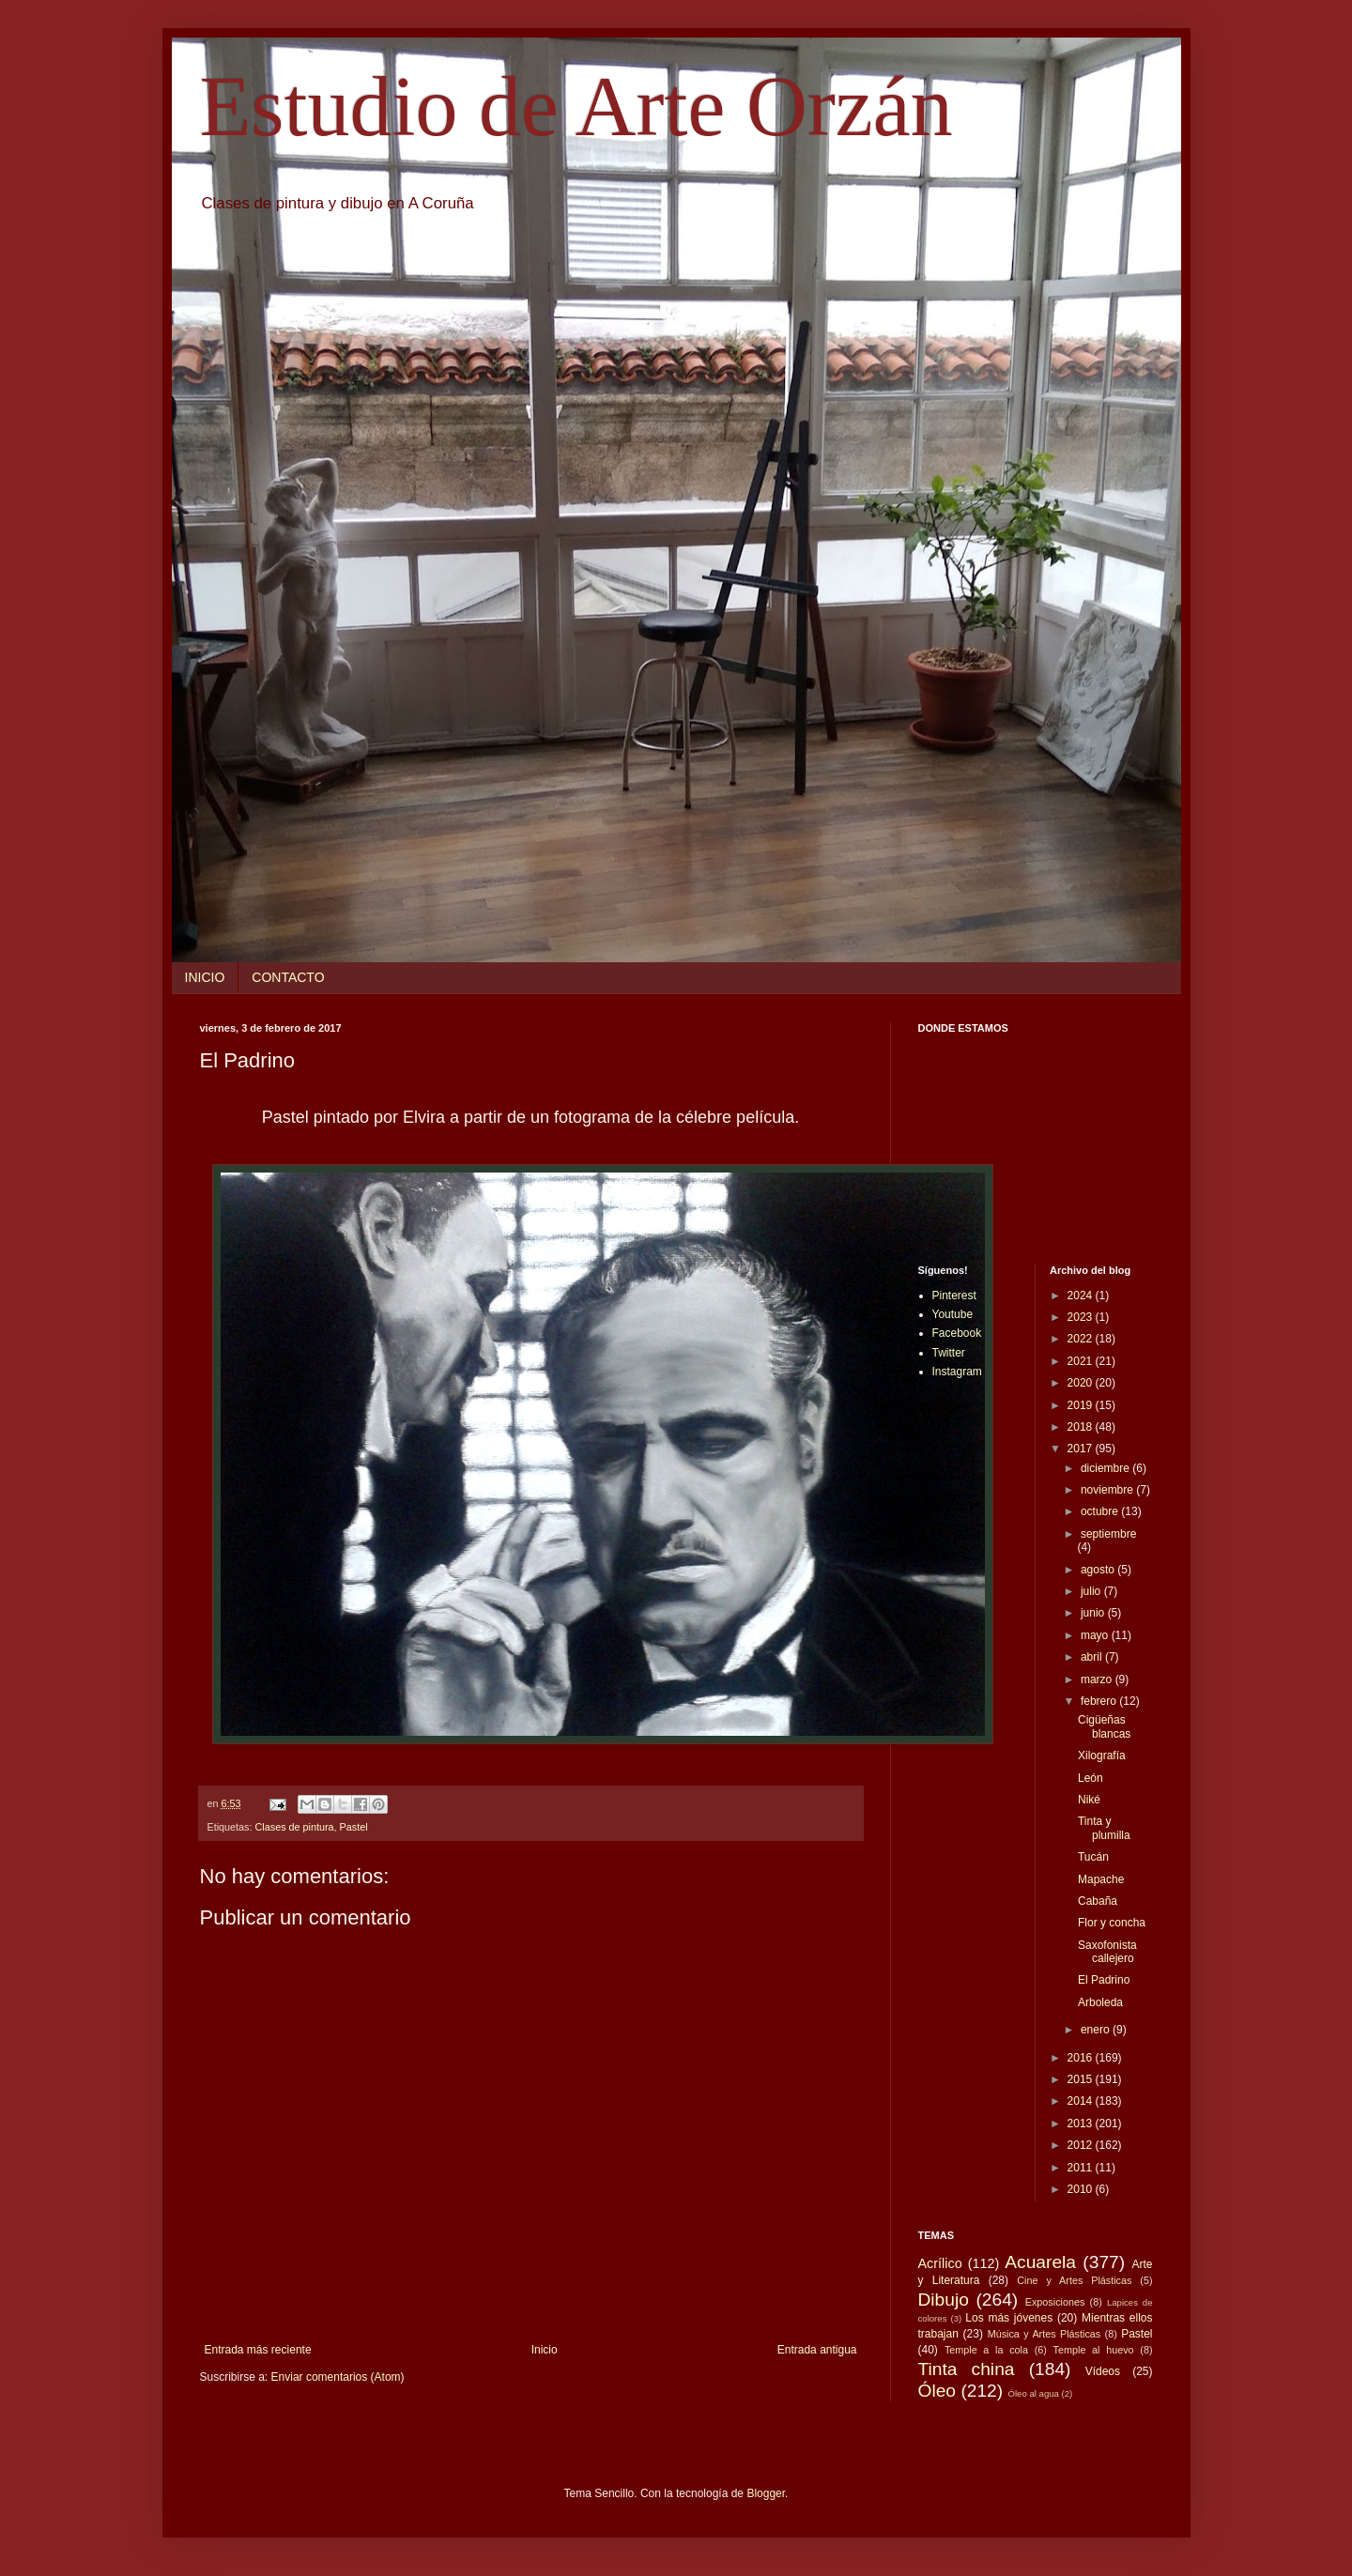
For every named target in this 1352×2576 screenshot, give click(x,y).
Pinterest (954, 1295)
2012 (1082, 2145)
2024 (1082, 1295)
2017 (1082, 1448)
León (1090, 1778)
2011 (1082, 2167)
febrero (1100, 1701)
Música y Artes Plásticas (1044, 2333)
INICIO (205, 977)
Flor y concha (1111, 1922)
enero (1097, 2029)
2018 (1082, 1427)
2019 (1082, 1405)
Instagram (957, 1371)
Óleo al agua (1033, 2393)
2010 (1082, 2189)
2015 (1082, 2079)
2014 (1082, 2101)
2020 (1082, 1382)
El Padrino (1103, 1979)
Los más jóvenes (1008, 2317)
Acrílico (940, 2263)
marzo (1098, 1679)
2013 (1082, 2123)
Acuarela (1040, 2262)
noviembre (1108, 1489)
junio (1094, 1612)
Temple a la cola (986, 2349)
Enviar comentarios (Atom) (338, 2377)
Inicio (544, 2349)
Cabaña (1097, 1901)
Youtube (953, 1314)
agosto (1099, 1569)
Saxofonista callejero (1107, 1952)
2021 (1082, 1361)
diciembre (1106, 1468)
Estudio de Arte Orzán (576, 106)
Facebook (957, 1333)
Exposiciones (1055, 2302)
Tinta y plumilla (1104, 1828)
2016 (1082, 2057)
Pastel (354, 1826)
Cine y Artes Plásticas (1074, 2280)
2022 (1082, 1338)
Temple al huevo (1093, 2349)
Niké (1089, 1799)
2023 (1082, 1317)
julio (1092, 1591)
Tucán (1093, 1856)
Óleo (937, 2390)
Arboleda (1100, 2002)
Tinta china (966, 2369)
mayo (1096, 1635)
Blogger (765, 2493)
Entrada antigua (817, 2349)
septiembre (1108, 1534)
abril (1093, 1657)
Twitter (948, 1352)
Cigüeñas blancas (1104, 1726)
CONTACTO (288, 977)
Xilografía (1102, 1755)
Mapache (1101, 1879)
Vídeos (1102, 2371)
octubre (1101, 1511)
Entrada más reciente (258, 2349)
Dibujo (943, 2299)
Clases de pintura (294, 1826)
